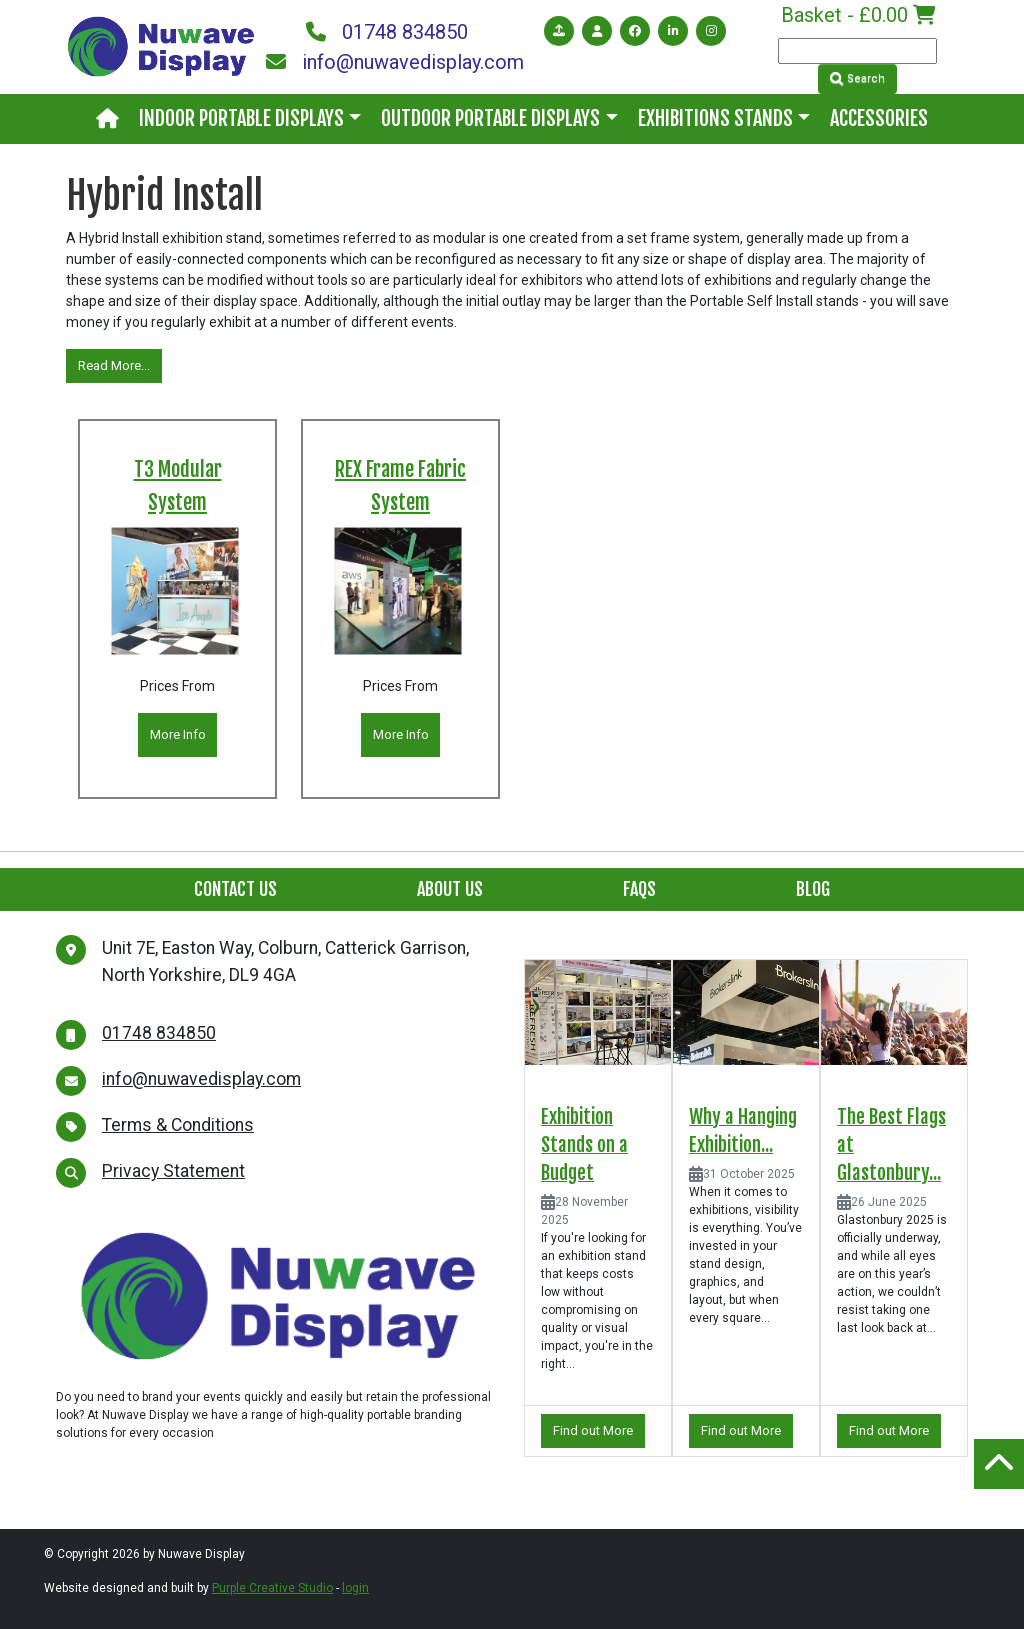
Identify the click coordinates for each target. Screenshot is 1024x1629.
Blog (813, 889)
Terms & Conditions (178, 1125)
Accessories (879, 118)
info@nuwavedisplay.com (395, 62)
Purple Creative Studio (272, 1588)
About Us (450, 889)
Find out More (593, 1430)
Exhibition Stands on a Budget (584, 1145)
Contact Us (235, 889)
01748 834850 (387, 32)
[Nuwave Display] (161, 45)
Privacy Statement (173, 1171)
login (355, 1588)
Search (857, 78)
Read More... (114, 365)
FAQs (639, 889)
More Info (178, 734)
